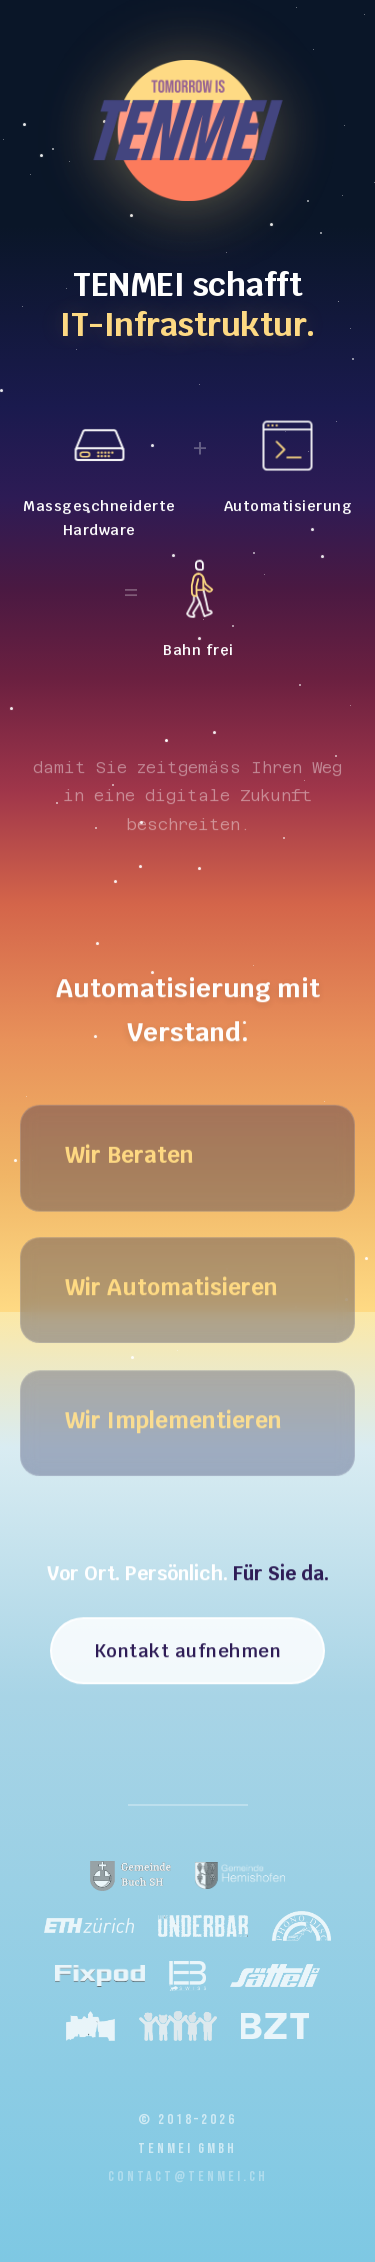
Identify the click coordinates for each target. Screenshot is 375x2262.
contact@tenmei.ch (188, 2176)
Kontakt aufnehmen (188, 1654)
